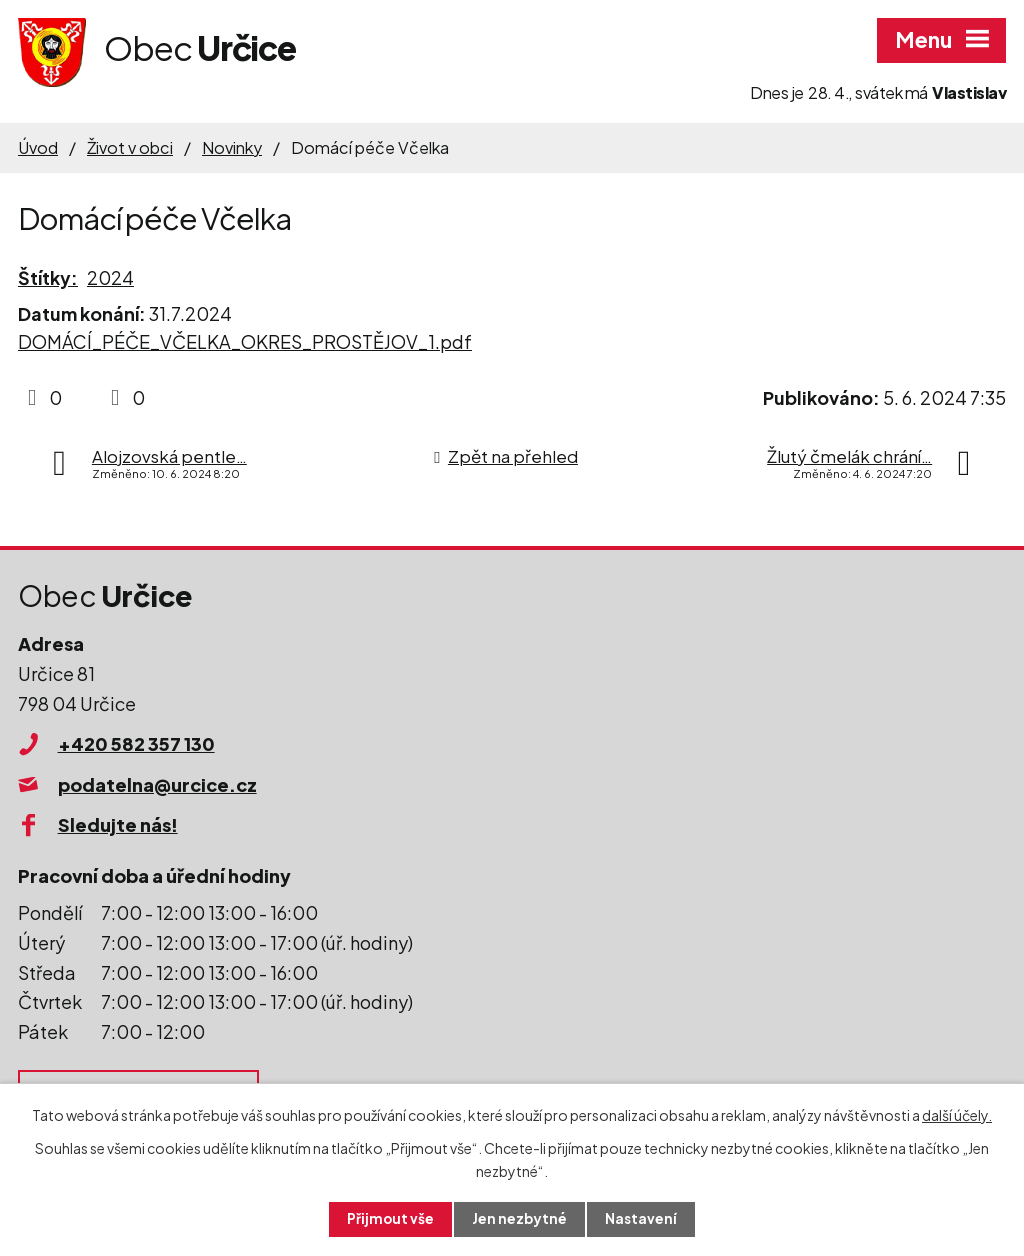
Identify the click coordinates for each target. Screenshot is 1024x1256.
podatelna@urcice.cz (157, 784)
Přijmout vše (390, 1219)
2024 (110, 277)
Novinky (232, 147)
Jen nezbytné (520, 1219)
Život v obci (130, 147)
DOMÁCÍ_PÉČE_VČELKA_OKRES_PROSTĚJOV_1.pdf (245, 341)
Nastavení (642, 1219)
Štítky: (48, 277)
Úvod (38, 147)
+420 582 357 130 (136, 743)
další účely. (957, 1114)
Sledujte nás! (118, 824)
